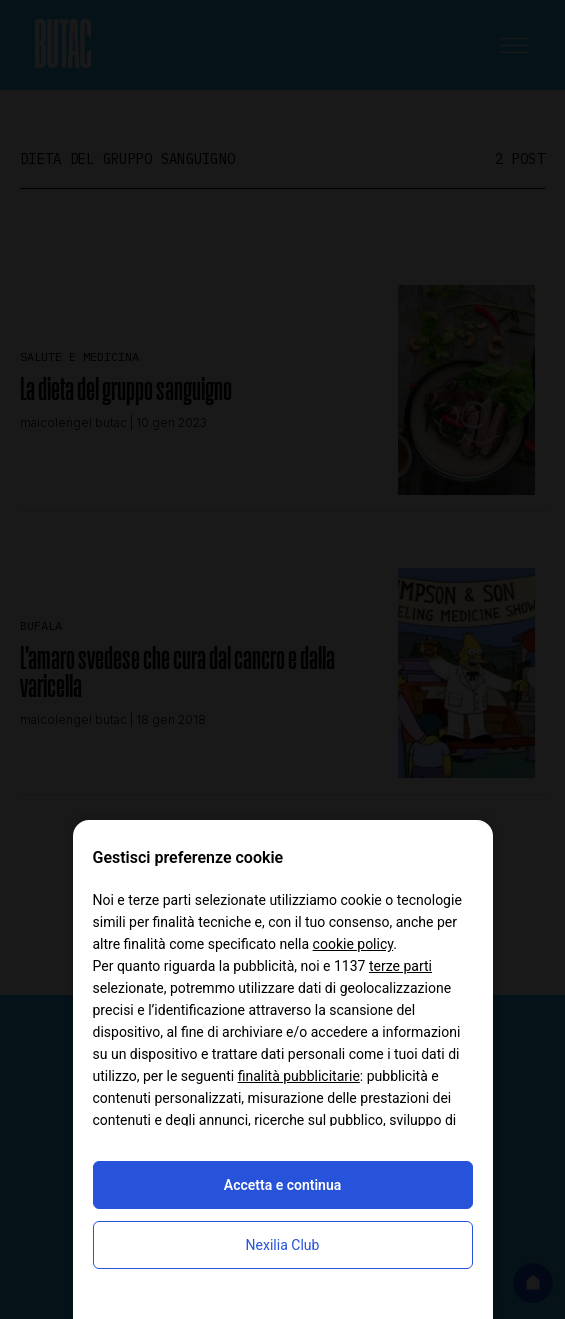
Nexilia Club (283, 1245)
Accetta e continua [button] (282, 1185)
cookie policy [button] (353, 944)
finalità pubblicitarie (299, 1076)
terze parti (400, 966)
